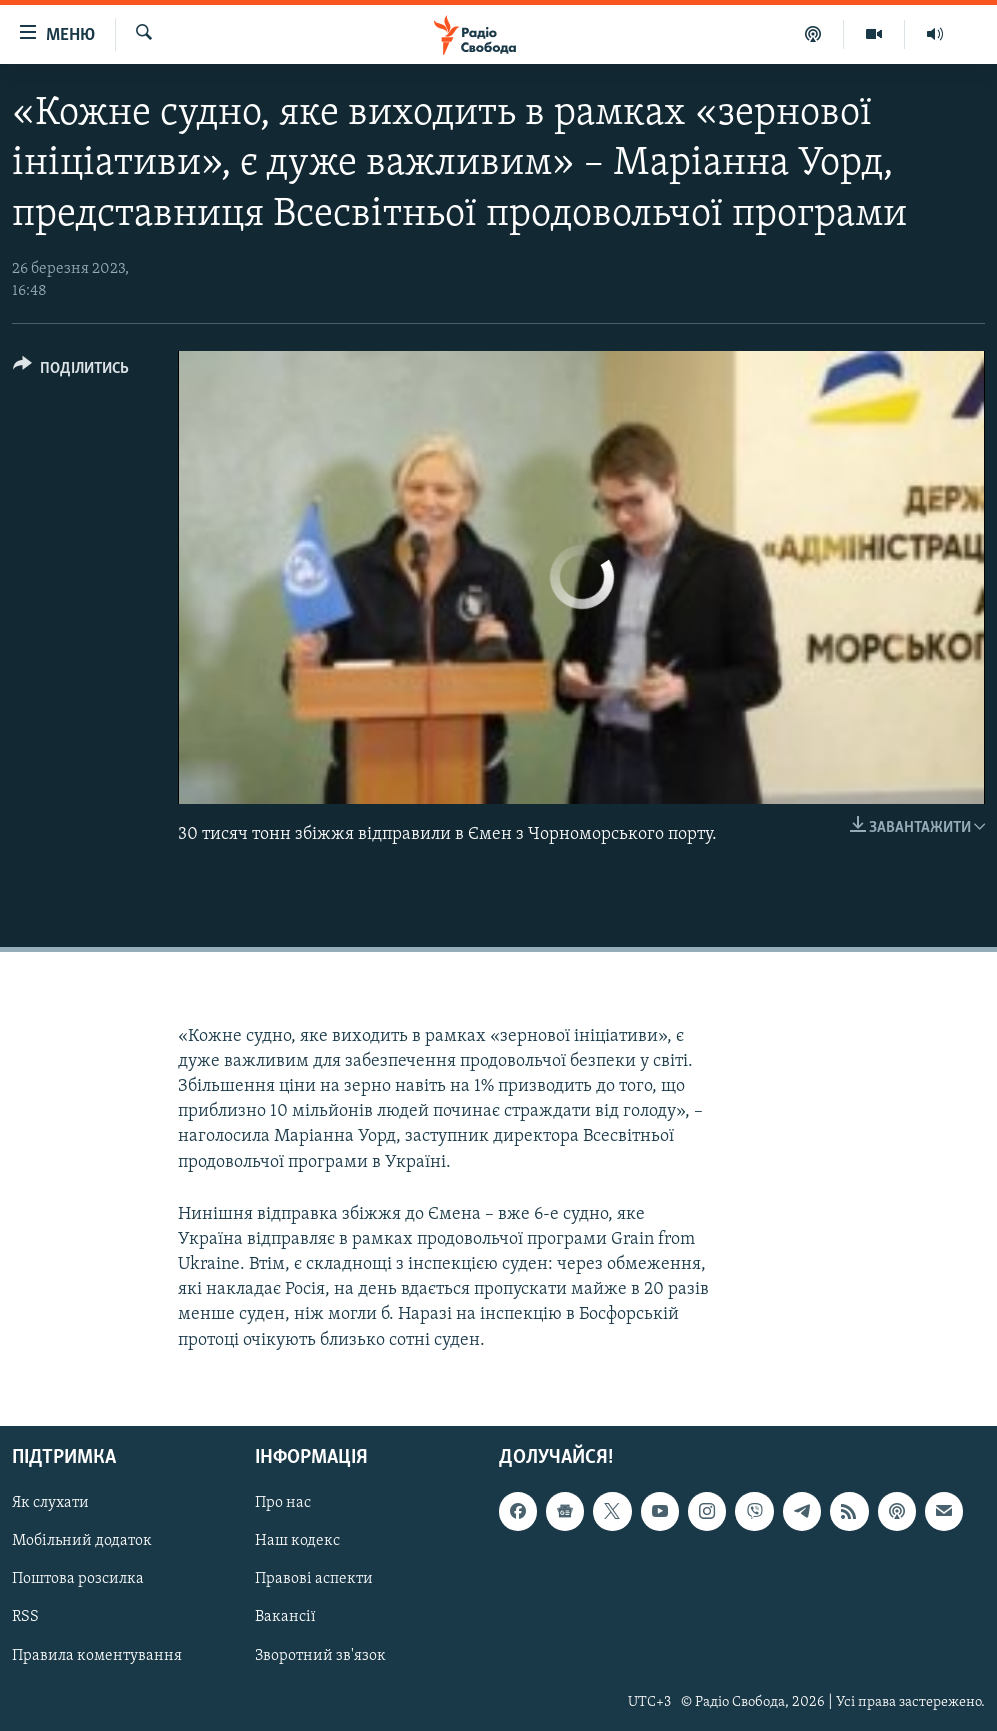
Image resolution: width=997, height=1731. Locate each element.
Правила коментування (97, 1655)
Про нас (283, 1503)
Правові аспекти (314, 1579)
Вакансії (285, 1617)
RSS (25, 1617)
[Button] (71, 371)
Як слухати (50, 1503)
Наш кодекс (297, 1541)
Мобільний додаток (82, 1541)
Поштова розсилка (78, 1579)
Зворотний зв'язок (320, 1655)
